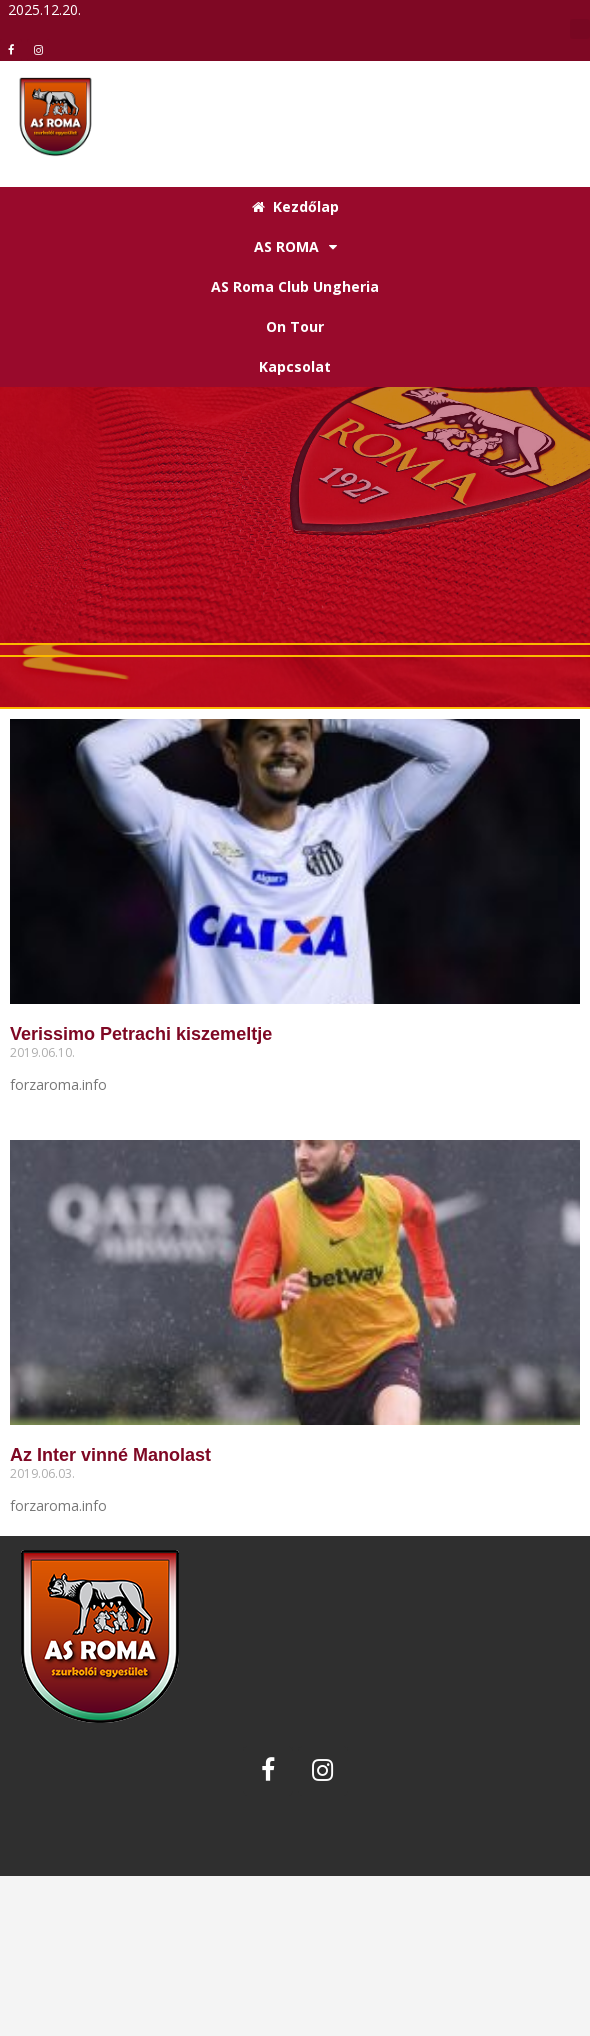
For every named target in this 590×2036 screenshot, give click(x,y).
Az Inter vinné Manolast (110, 1455)
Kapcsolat (295, 366)
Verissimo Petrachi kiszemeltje (141, 1034)
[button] (580, 29)
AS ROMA (295, 247)
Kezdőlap (295, 206)
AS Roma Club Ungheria (295, 286)
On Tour (295, 326)
